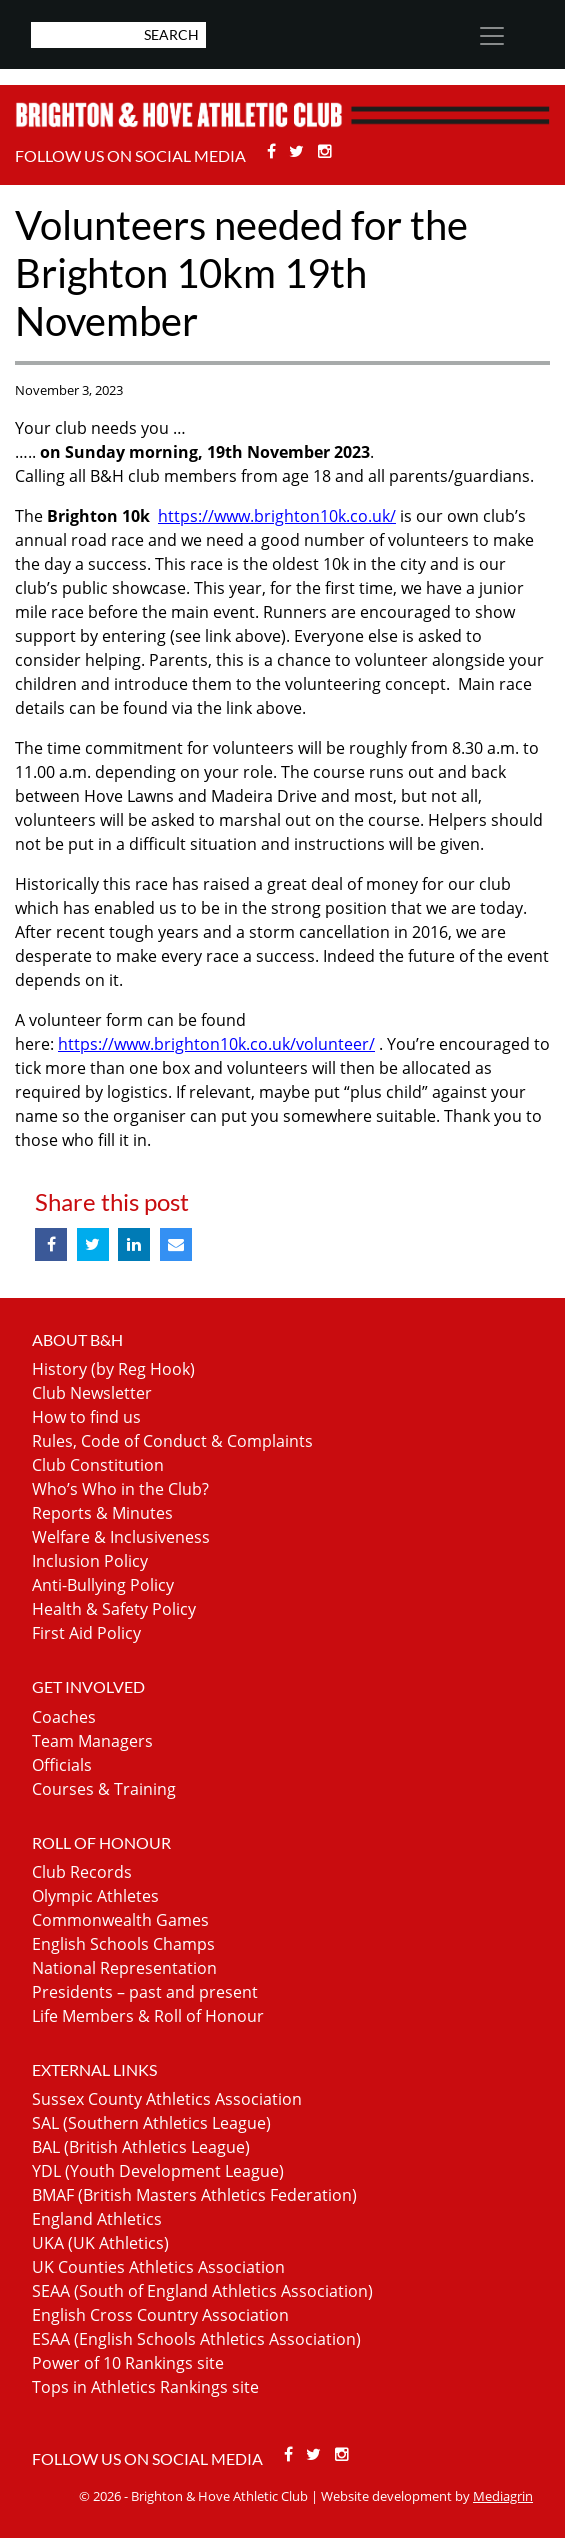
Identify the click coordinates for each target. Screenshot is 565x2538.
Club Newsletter (92, 1393)
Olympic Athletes (95, 1896)
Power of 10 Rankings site (128, 2363)
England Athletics (97, 2219)
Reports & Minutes (102, 1513)
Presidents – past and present (145, 1992)
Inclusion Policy (90, 1561)
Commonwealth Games (120, 1920)
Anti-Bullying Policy (103, 1585)
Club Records (82, 1872)
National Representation (124, 1968)
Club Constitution (98, 1465)
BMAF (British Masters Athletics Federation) (194, 2195)
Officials (62, 1765)
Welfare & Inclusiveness (121, 1537)
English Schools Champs (123, 1944)
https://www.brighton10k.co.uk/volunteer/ (216, 1044)
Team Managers (92, 1741)
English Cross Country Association (160, 2315)
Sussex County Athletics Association (167, 2099)
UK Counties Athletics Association (158, 2267)
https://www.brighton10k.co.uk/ (277, 516)
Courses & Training (104, 1789)
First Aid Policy (86, 1633)
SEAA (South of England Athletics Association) (202, 2291)
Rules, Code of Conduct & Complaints (172, 1441)
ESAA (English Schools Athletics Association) (196, 2339)
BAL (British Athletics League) (141, 2147)
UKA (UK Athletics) (100, 2243)
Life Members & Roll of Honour (148, 2016)
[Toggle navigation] (492, 36)
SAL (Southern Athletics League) (151, 2123)
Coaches (64, 1717)
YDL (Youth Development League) (158, 2171)
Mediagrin (503, 2496)
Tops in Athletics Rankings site (145, 2387)
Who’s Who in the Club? (120, 1489)
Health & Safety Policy (114, 1609)
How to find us (86, 1417)
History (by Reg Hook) (113, 1369)
